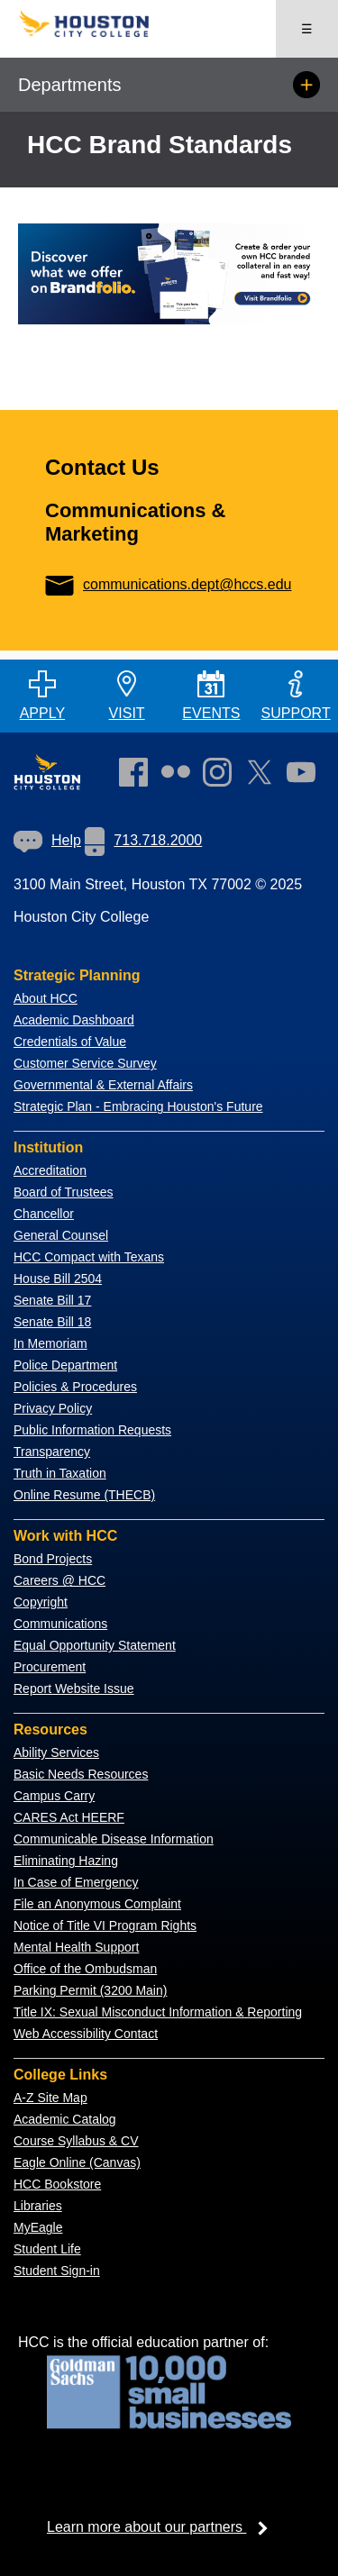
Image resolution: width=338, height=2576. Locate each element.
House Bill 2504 (58, 1278)
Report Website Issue (74, 1688)
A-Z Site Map (50, 2097)
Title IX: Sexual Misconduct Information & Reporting (158, 2012)
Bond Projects (53, 1559)
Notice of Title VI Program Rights (105, 1925)
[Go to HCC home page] (93, 33)
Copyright (41, 1602)
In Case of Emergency (76, 1882)
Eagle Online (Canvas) (77, 2162)
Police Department (65, 1365)
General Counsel (61, 1235)
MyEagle (38, 2227)
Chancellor (44, 1213)
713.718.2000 (143, 840)
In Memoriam (50, 1343)
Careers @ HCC (59, 1580)
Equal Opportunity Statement (95, 1645)
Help (47, 840)
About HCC (46, 998)
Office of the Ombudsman (85, 1969)
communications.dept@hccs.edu (168, 584)
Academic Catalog (65, 2119)
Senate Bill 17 (52, 1300)
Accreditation (50, 1170)
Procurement (50, 1667)
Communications (60, 1623)
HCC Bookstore (57, 2184)
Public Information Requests (92, 1430)
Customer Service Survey (85, 1063)
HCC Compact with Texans (89, 1257)
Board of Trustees (64, 1192)
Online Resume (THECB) (84, 1495)
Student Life (47, 2249)
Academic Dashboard (74, 1020)
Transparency (52, 1451)
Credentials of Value (70, 1041)
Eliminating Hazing (66, 1860)
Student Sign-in (57, 2270)
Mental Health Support (76, 1947)
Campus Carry (54, 1796)
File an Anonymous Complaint (97, 1904)
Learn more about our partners (163, 2527)
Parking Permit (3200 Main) (90, 1990)
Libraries (38, 2205)
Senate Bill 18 (52, 1322)
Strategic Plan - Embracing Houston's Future (138, 1106)
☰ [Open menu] (307, 29)
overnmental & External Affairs (108, 1085)
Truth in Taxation (60, 1473)
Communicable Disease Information (114, 1839)
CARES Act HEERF (69, 1817)
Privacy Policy (53, 1408)
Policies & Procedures (75, 1386)
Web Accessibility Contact (86, 2033)
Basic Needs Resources (81, 1774)
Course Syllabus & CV (76, 2141)
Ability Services (56, 1752)
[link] (221, 776)
